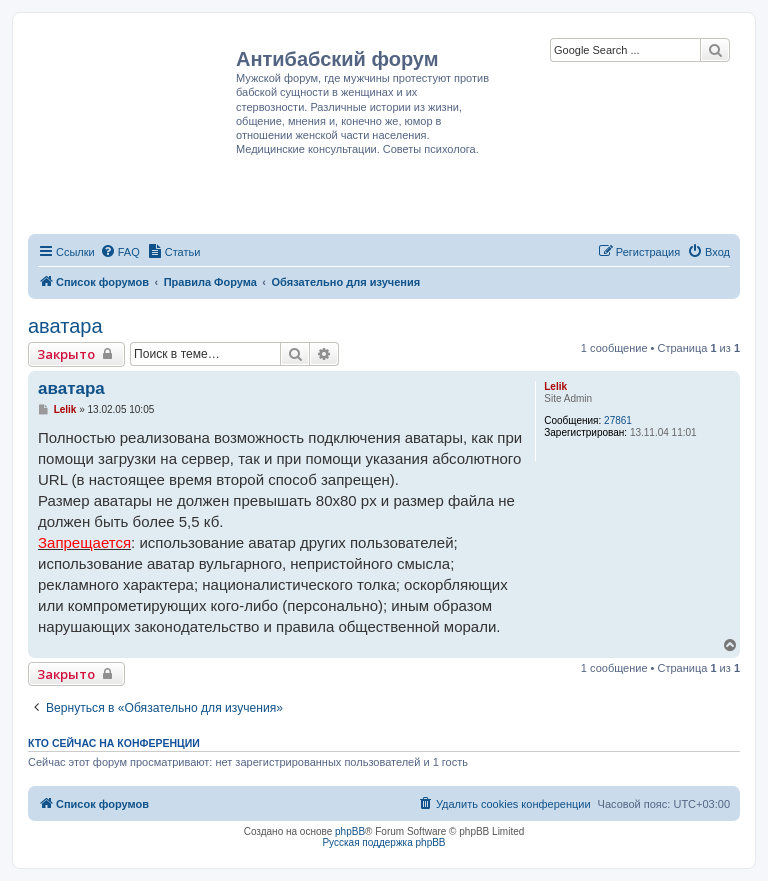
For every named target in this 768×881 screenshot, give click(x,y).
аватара (65, 326)
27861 (618, 420)
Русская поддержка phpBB (383, 842)
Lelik (555, 386)
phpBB (350, 831)
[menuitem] (120, 252)
